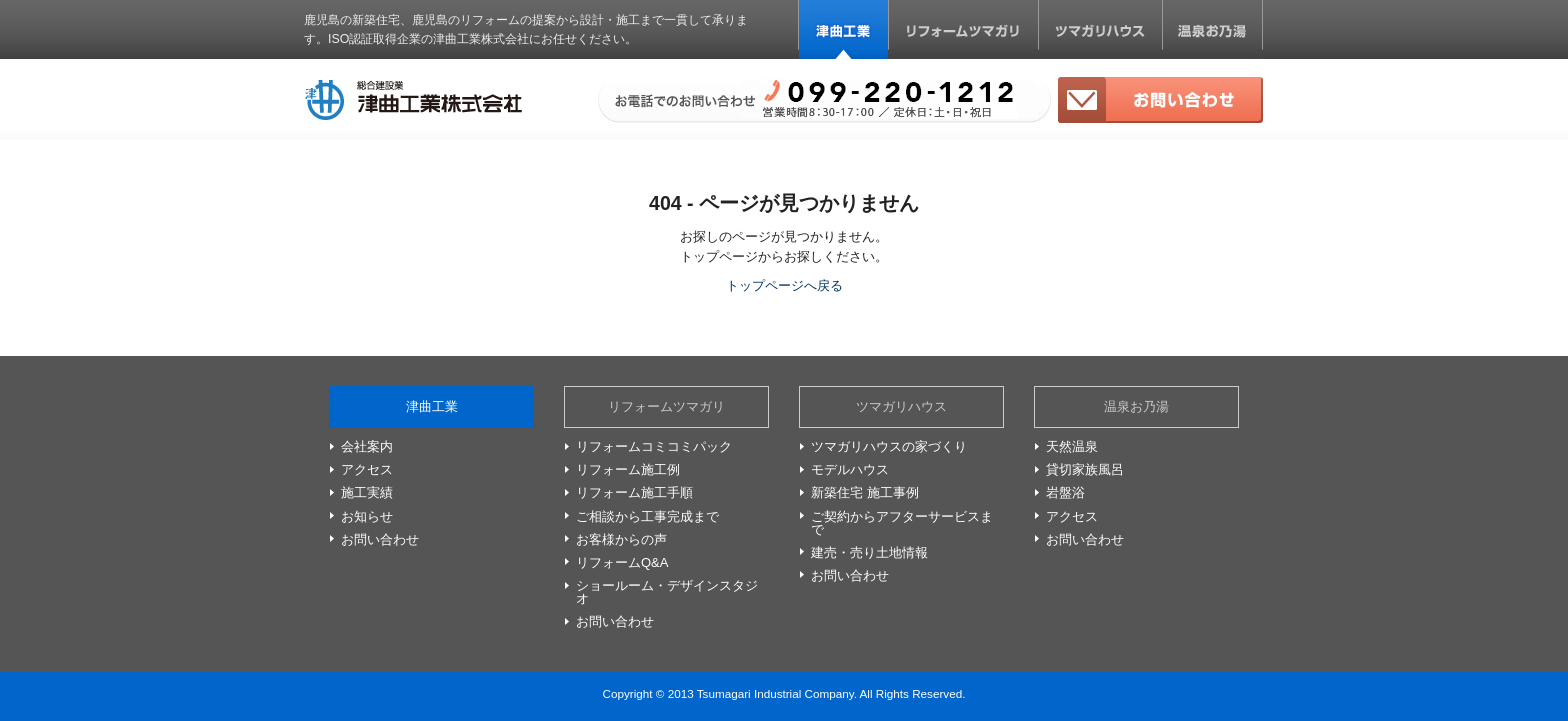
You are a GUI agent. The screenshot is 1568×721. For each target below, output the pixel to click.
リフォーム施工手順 (634, 492)
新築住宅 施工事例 (865, 492)
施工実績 (367, 492)
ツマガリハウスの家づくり (889, 446)
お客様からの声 (621, 539)
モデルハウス (850, 469)
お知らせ (367, 516)
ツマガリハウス (1100, 29)
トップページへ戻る (784, 285)
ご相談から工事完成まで (647, 516)
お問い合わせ (1160, 100)
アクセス (367, 469)
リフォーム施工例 (628, 469)
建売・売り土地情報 (869, 552)
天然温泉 (1072, 446)
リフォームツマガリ (963, 29)
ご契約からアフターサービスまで (902, 523)
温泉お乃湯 (1212, 29)
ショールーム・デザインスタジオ (667, 592)
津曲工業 (843, 29)
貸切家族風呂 (1085, 469)
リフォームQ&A (622, 562)
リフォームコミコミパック (654, 446)
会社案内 (367, 446)
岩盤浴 (1065, 492)
